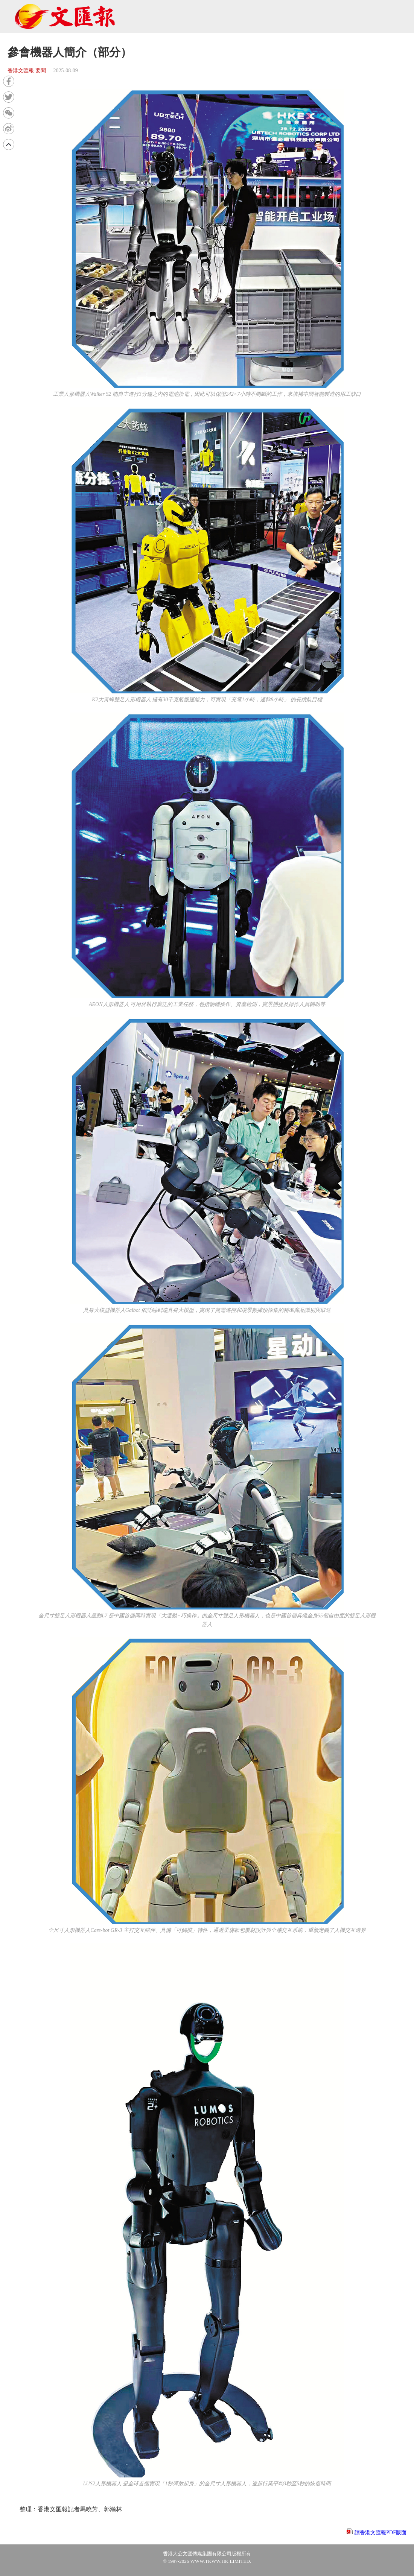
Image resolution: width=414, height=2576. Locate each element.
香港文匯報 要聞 (27, 70)
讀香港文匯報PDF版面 (380, 2532)
